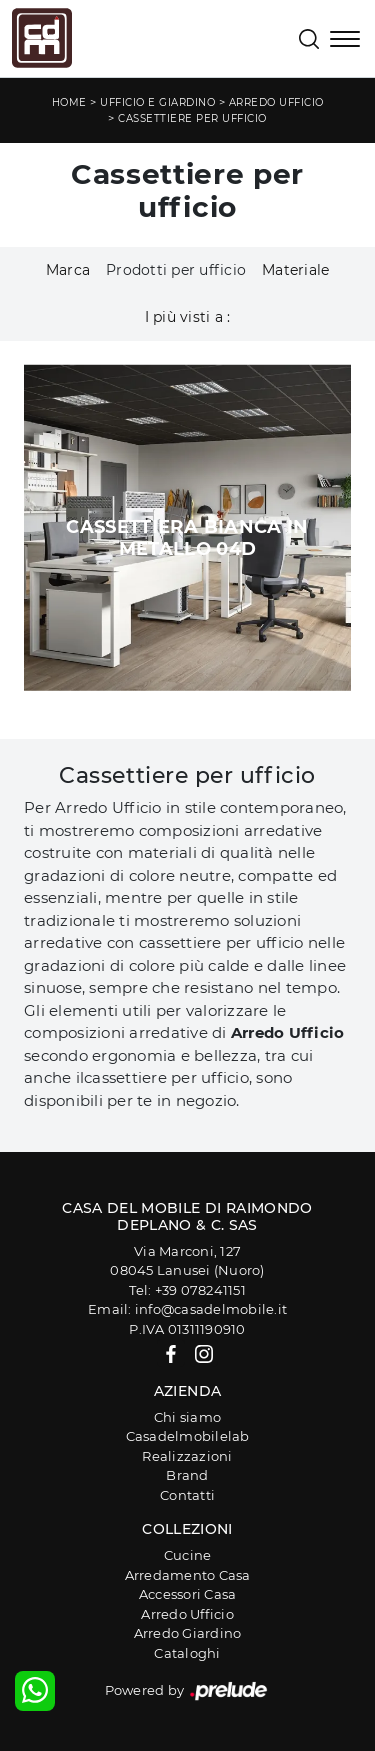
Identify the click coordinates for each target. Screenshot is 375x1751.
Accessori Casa (188, 1594)
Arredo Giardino (188, 1633)
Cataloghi (187, 1653)
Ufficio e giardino (157, 102)
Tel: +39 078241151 (187, 1290)
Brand (187, 1475)
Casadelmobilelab (188, 1436)
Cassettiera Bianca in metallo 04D (187, 538)
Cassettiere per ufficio (192, 118)
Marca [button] (68, 270)
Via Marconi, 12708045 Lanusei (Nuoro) (187, 1261)
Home (69, 102)
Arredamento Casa (188, 1575)
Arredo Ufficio (276, 102)
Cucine (188, 1555)
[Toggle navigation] (345, 41)
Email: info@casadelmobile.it (187, 1309)
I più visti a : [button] (188, 317)
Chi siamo (187, 1417)
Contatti (187, 1495)
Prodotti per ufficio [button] (176, 270)
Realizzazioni (187, 1456)
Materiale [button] (295, 270)
